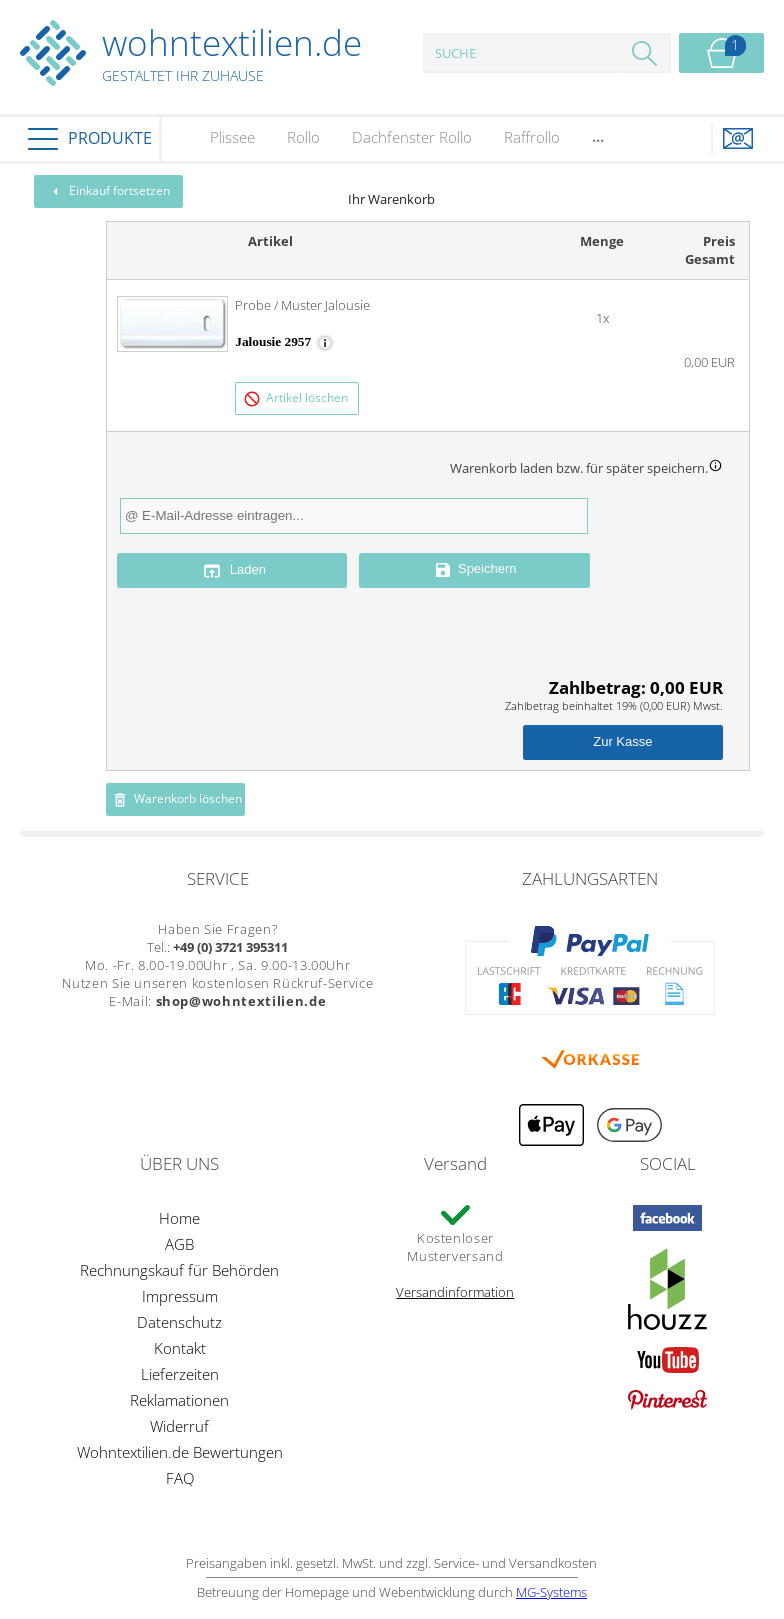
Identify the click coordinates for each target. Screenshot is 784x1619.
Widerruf (179, 1426)
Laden (233, 571)
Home (179, 1218)
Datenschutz (179, 1322)
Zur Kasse (622, 741)
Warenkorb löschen (176, 799)
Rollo (303, 137)
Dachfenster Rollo (412, 137)
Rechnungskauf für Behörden (179, 1270)
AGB (179, 1244)
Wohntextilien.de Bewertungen (180, 1452)
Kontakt (180, 1348)
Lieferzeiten (180, 1374)
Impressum (180, 1296)
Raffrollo (532, 137)
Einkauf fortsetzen (109, 191)
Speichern (475, 570)
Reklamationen (179, 1400)
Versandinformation (455, 1292)
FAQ (180, 1478)
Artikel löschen (295, 398)
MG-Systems (551, 1592)
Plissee (232, 137)
